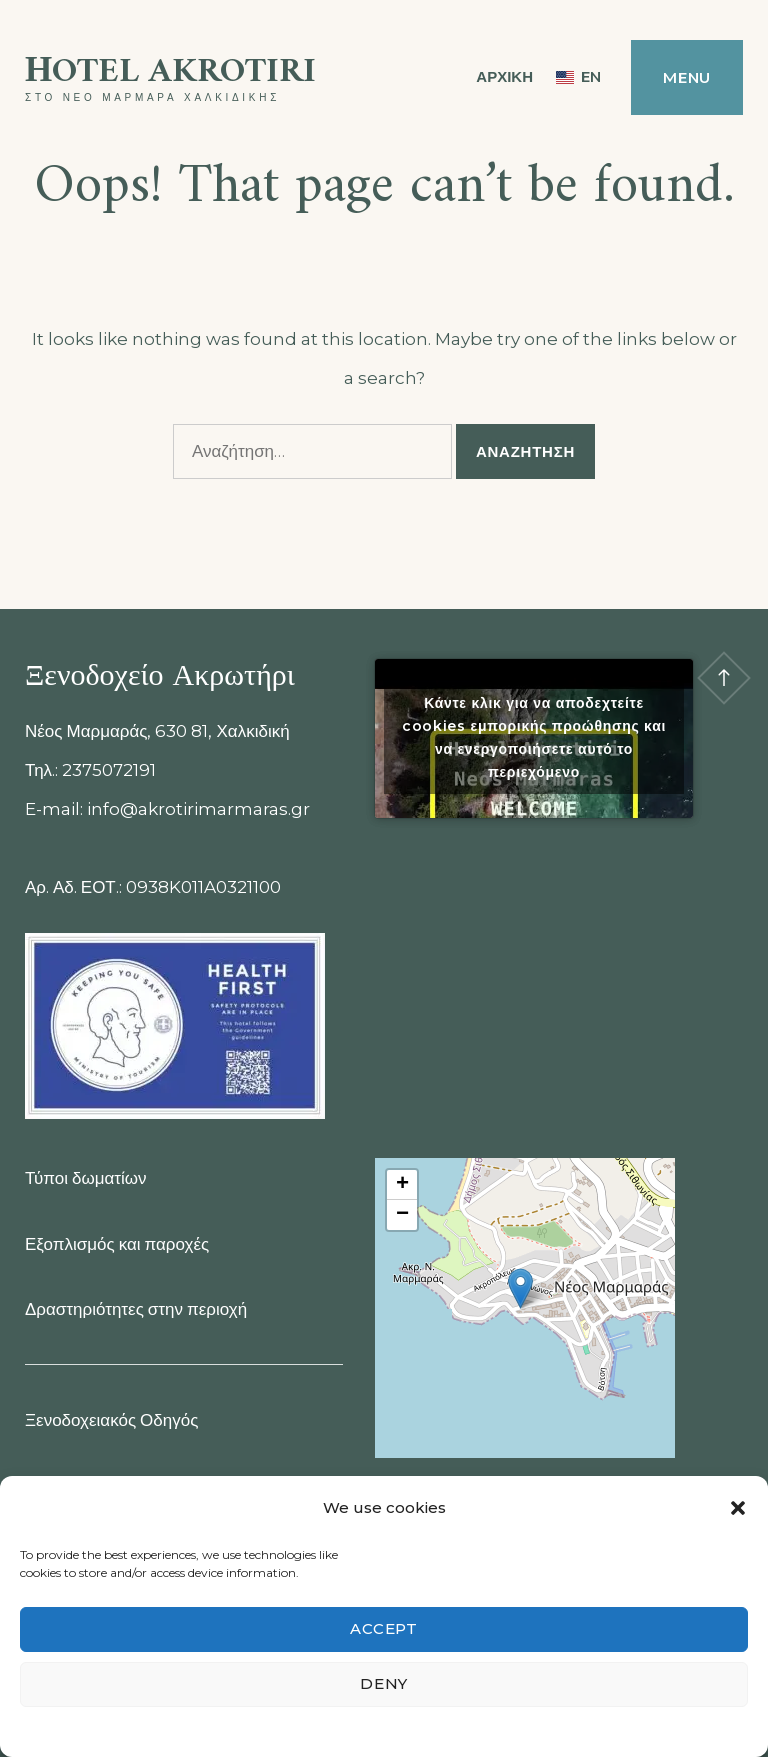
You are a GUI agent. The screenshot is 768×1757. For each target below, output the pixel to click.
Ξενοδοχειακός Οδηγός (111, 1420)
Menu (687, 77)
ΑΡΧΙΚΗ (504, 76)
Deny (384, 1683)
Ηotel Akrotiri (170, 72)
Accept (384, 1628)
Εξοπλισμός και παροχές (117, 1244)
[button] (738, 1508)
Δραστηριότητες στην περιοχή (136, 1309)
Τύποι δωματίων (86, 1178)
